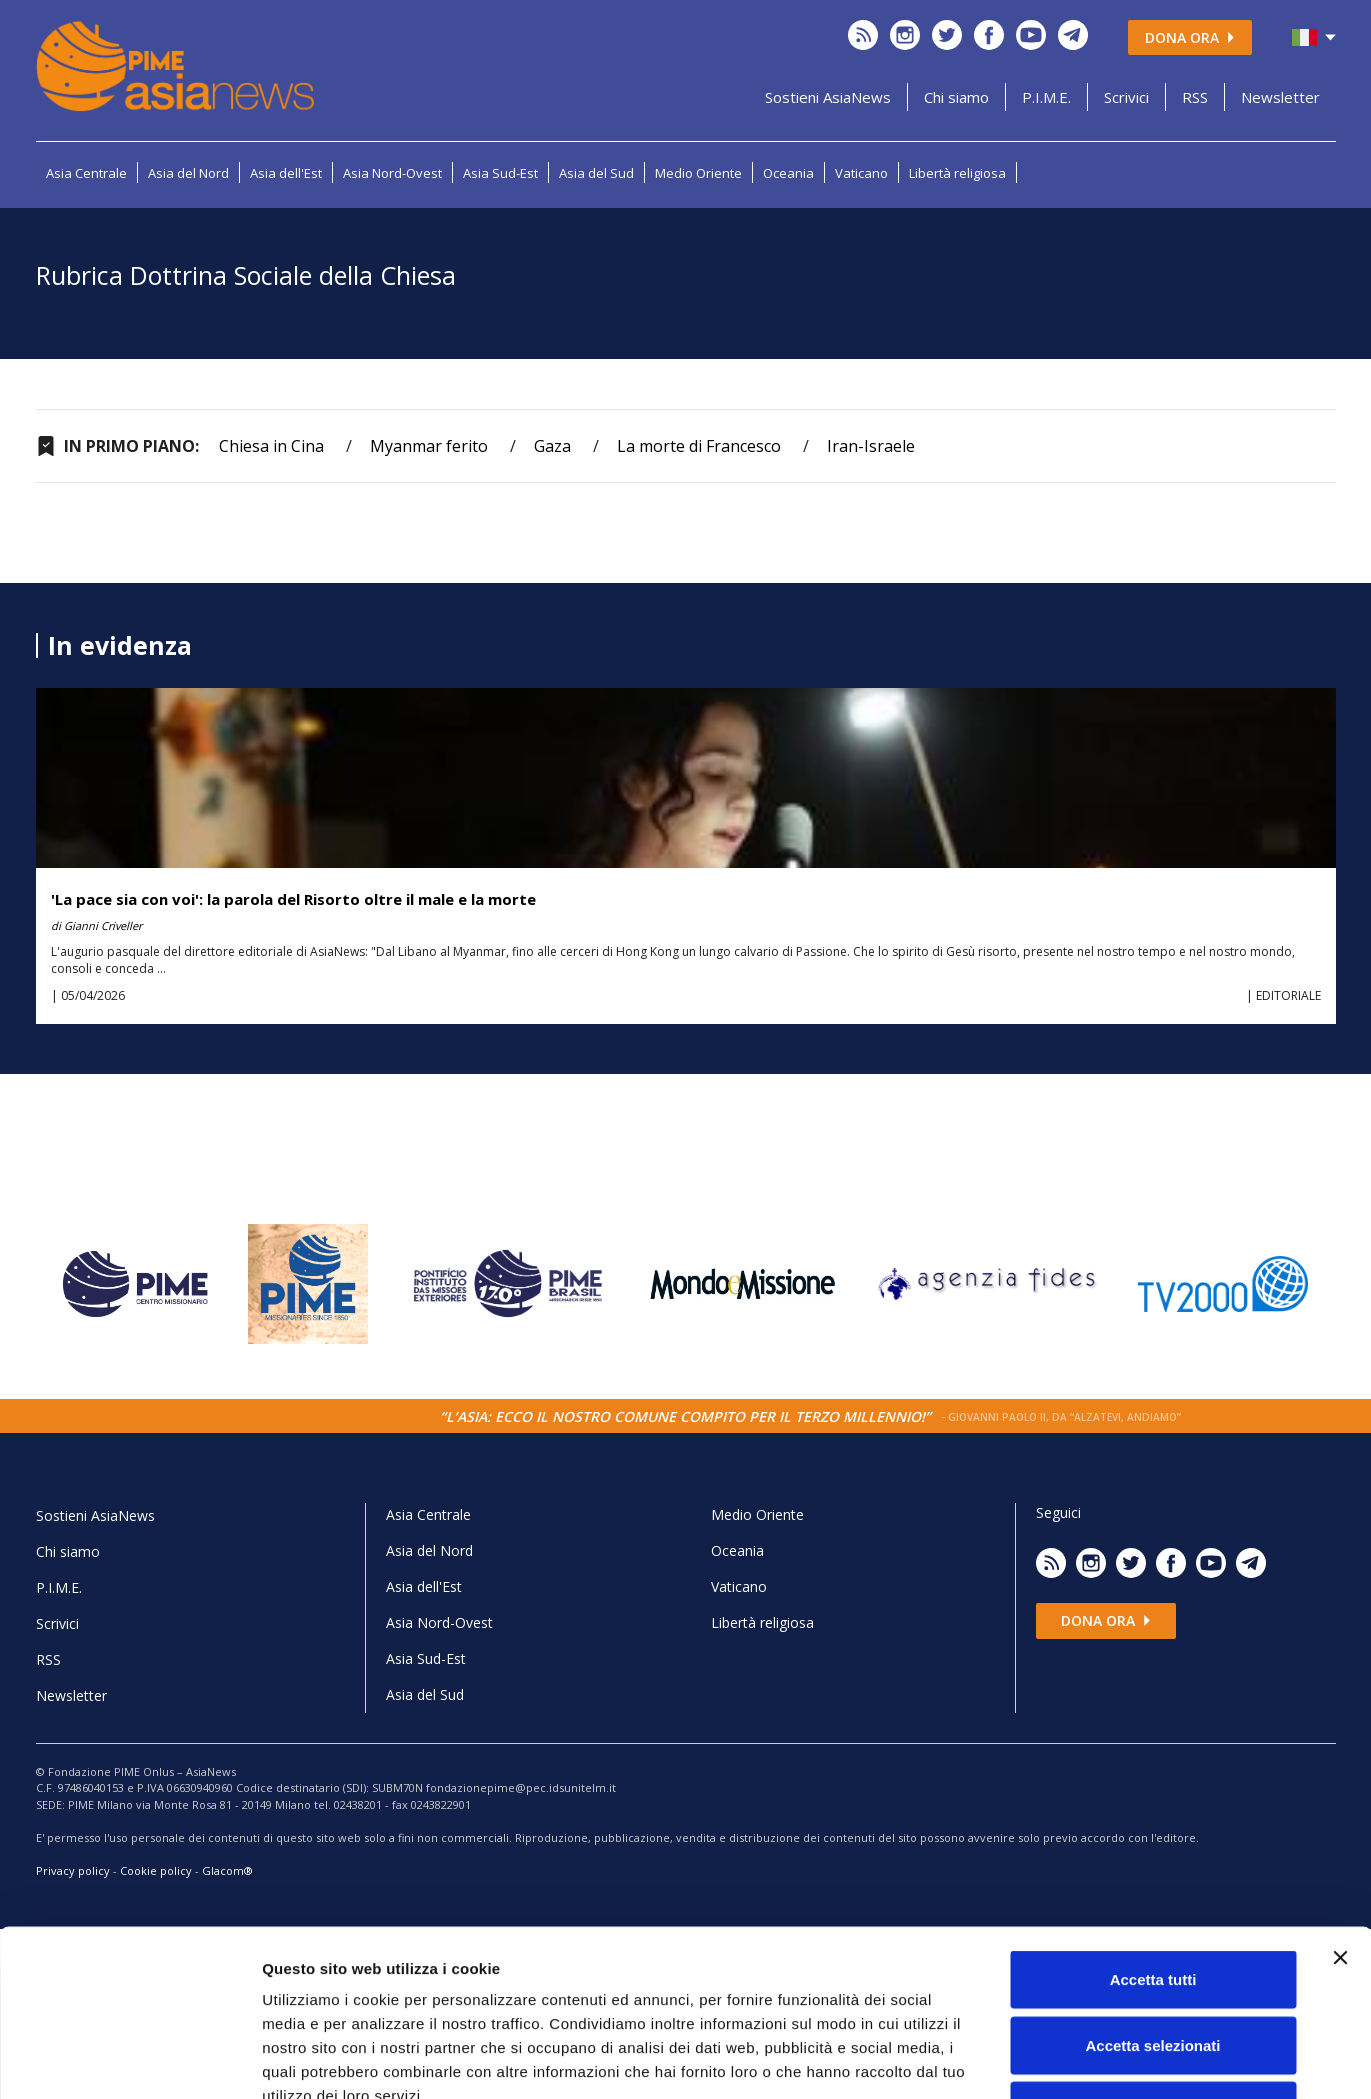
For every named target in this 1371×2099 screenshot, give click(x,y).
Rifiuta (1153, 1967)
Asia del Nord (188, 173)
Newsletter (1280, 97)
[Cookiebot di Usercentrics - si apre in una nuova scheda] (129, 2060)
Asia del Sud (596, 173)
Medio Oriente (698, 173)
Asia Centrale (86, 173)
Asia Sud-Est (500, 173)
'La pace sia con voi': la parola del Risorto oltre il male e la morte (293, 899)
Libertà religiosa (957, 173)
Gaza (552, 446)
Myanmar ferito (429, 446)
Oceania (788, 173)
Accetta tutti (1153, 1836)
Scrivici (1126, 97)
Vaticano (861, 173)
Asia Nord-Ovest (392, 173)
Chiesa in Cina (271, 446)
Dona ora (1190, 37)
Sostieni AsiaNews (828, 97)
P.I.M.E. (1046, 97)
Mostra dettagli (1052, 2059)
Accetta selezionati (1152, 1902)
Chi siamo (956, 97)
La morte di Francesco (699, 446)
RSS (1195, 97)
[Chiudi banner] (1340, 1815)
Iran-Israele (871, 446)
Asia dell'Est (286, 173)
